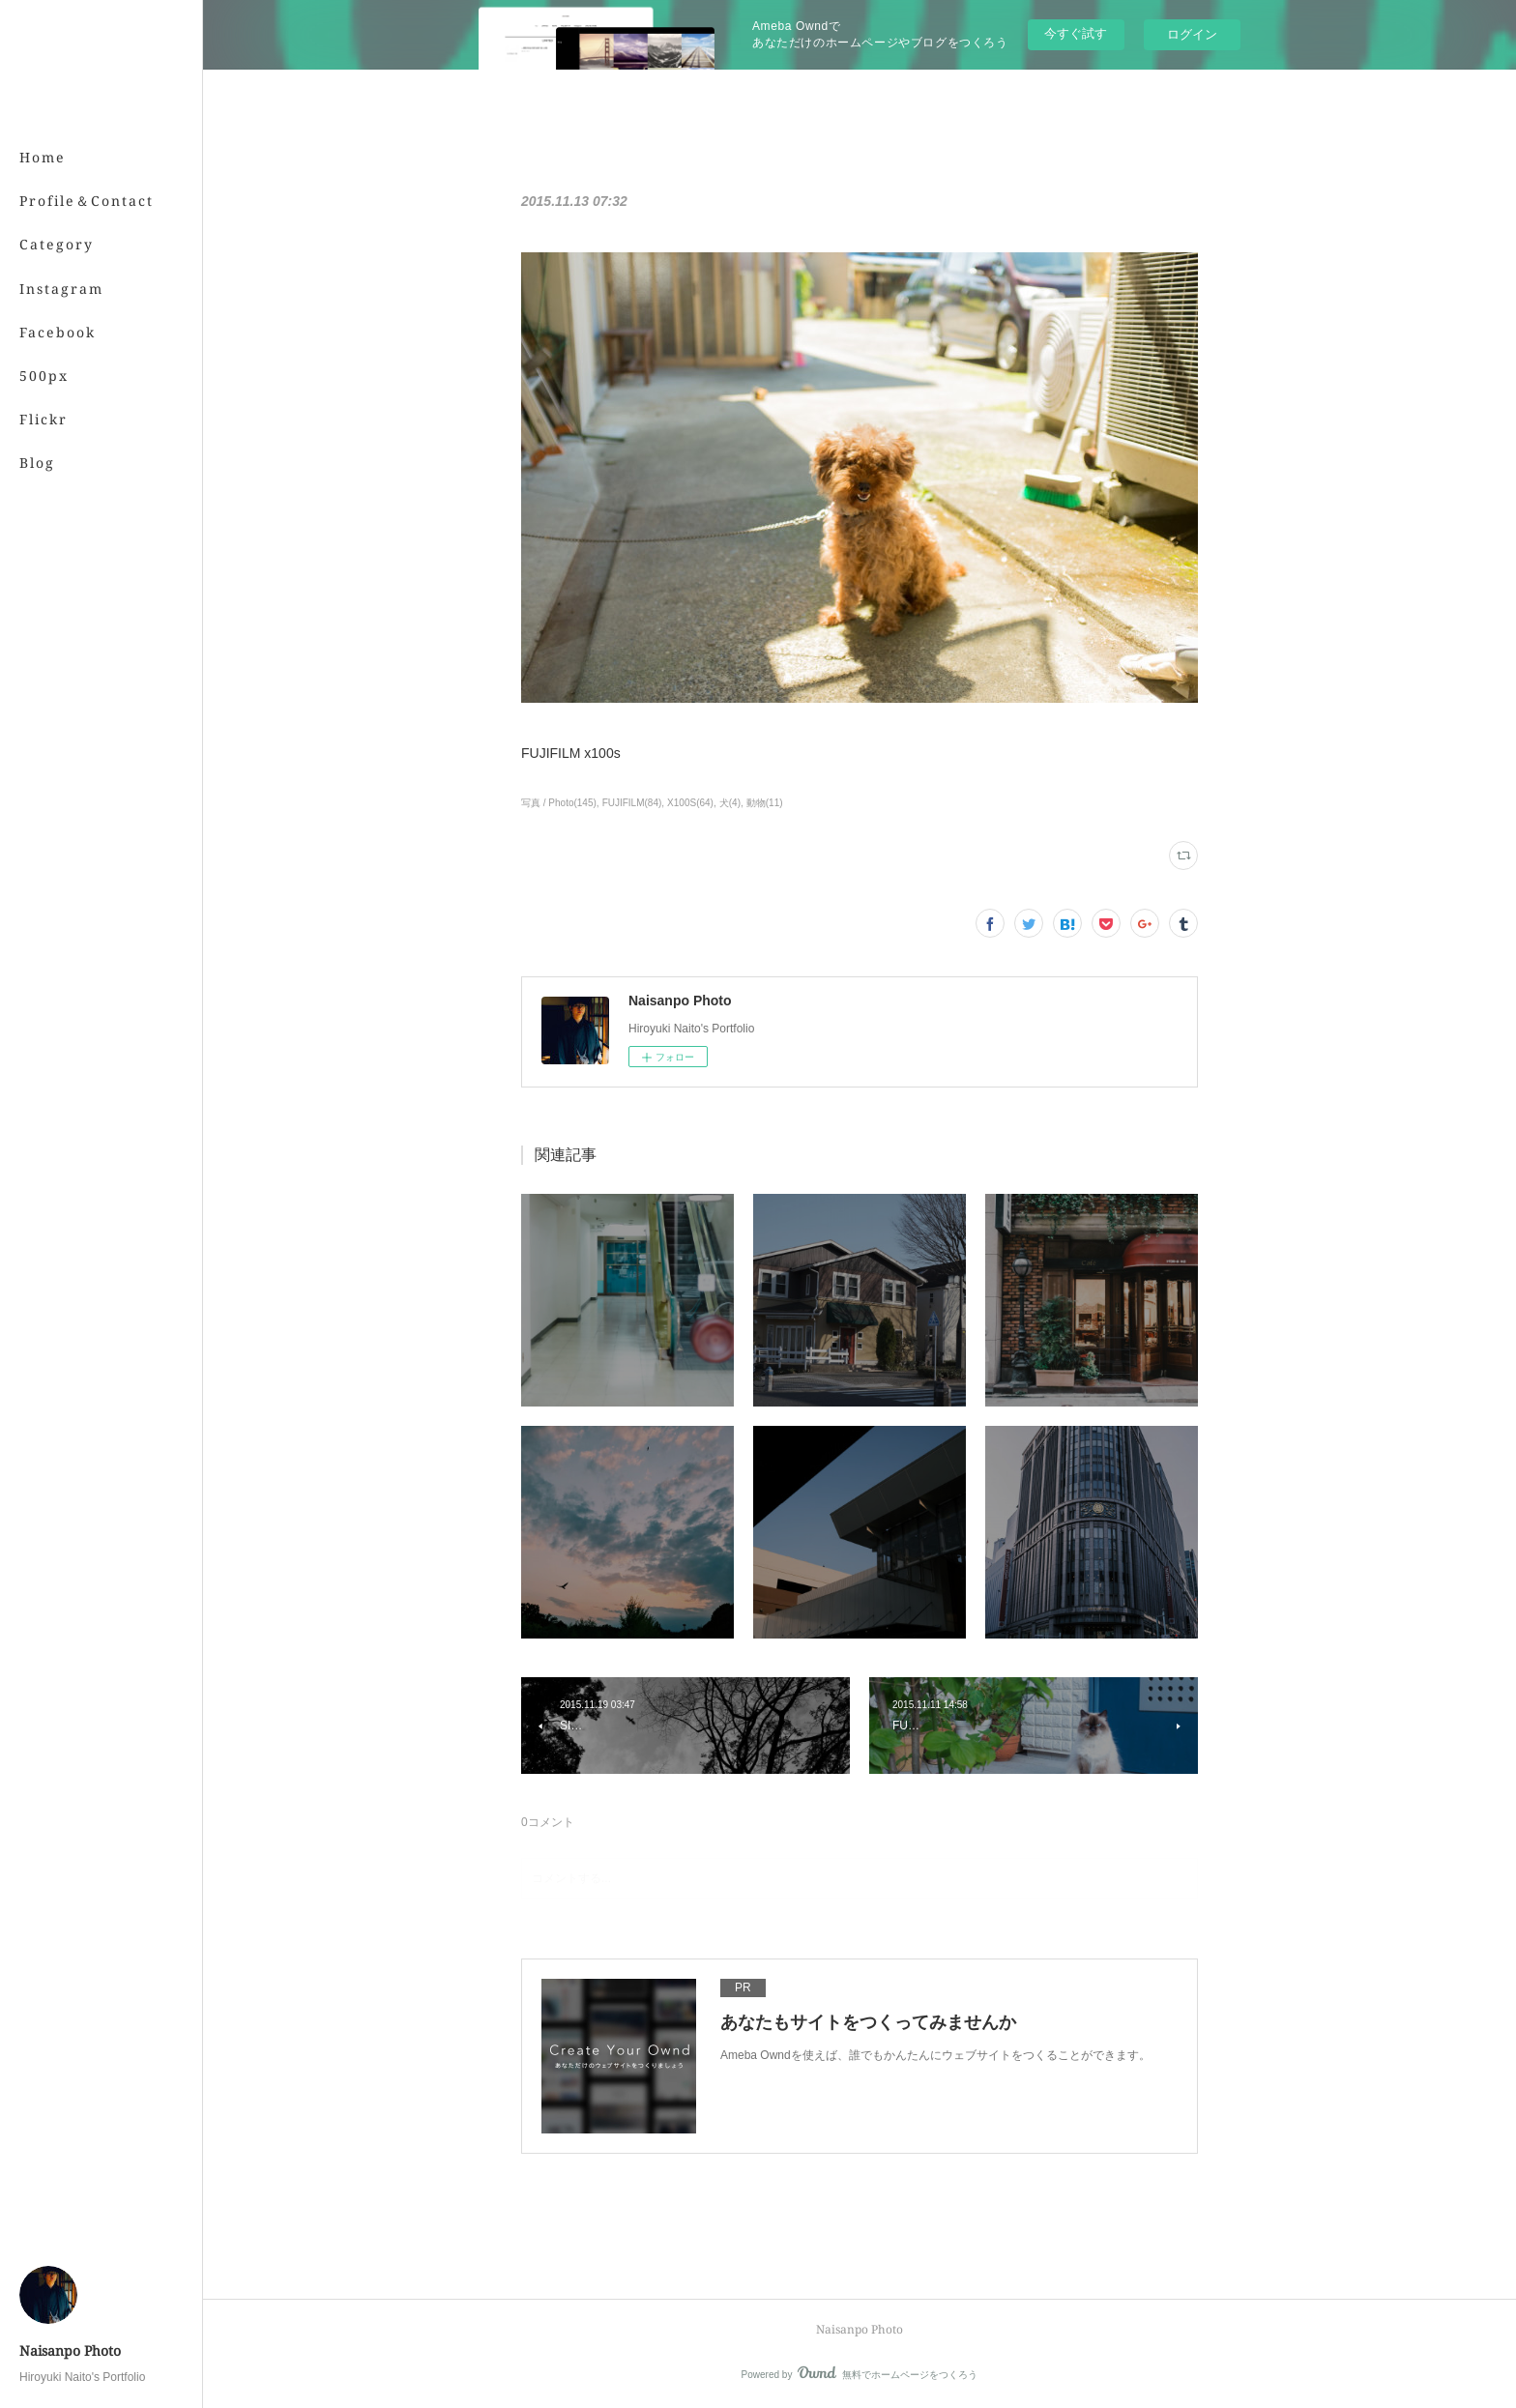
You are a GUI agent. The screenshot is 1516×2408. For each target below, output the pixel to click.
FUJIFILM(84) (632, 803)
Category (56, 244)
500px (44, 375)
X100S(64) (690, 803)
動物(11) (764, 803)
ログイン (1192, 34)
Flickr (43, 419)
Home (42, 157)
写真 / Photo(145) (559, 803)
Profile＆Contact (86, 200)
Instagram (61, 288)
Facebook (57, 332)
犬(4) (730, 803)
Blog (37, 462)
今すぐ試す (1075, 33)
